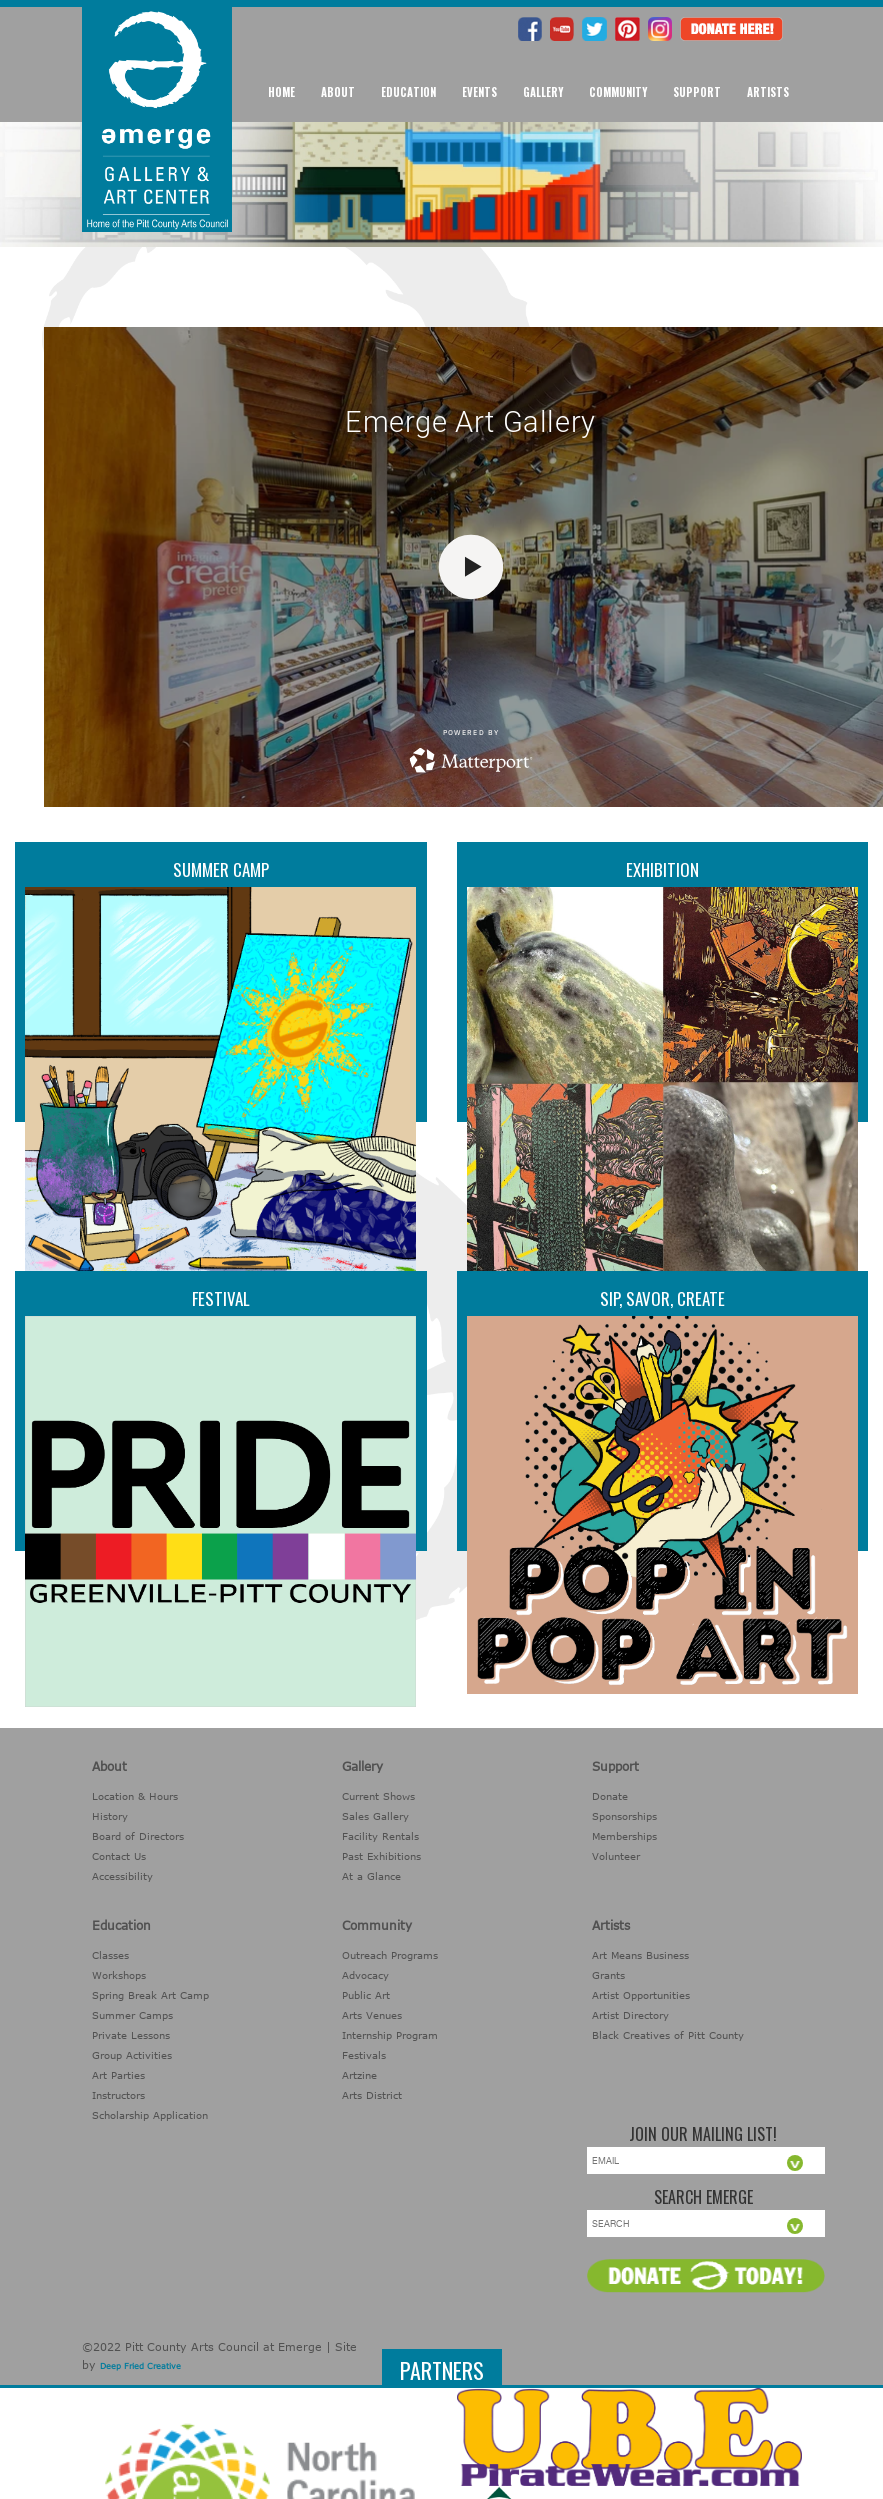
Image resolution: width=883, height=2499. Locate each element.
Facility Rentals (380, 1836)
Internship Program (390, 2035)
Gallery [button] (543, 92)
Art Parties (118, 2075)
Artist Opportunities (641, 1995)
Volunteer (616, 1856)
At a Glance (371, 1876)
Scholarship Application (150, 2115)
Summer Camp (221, 869)
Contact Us (119, 1856)
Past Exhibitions (381, 1856)
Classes (110, 1955)
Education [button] (408, 92)
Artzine (359, 2075)
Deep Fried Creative (140, 2366)
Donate (610, 1796)
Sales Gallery (375, 1816)
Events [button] (479, 92)
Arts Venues (372, 2015)
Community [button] (618, 92)
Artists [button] (768, 92)
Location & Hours (135, 1796)
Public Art (366, 1995)
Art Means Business (640, 1955)
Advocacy (365, 1975)
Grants (608, 1975)
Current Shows (378, 1796)
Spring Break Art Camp (150, 1995)
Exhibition (662, 869)
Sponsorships (624, 1816)
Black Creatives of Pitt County (668, 2035)
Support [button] (697, 92)
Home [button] (281, 92)
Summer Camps (132, 2015)
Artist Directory (630, 2015)
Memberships (624, 1836)
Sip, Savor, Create (662, 1298)
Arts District (372, 2095)
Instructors (118, 2095)
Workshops (119, 1975)
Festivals (364, 2055)
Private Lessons (131, 2035)
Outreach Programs (390, 1955)
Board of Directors (138, 1836)
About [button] (338, 92)
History (110, 1816)
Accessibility (122, 1876)
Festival (221, 1298)
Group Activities (132, 2055)
